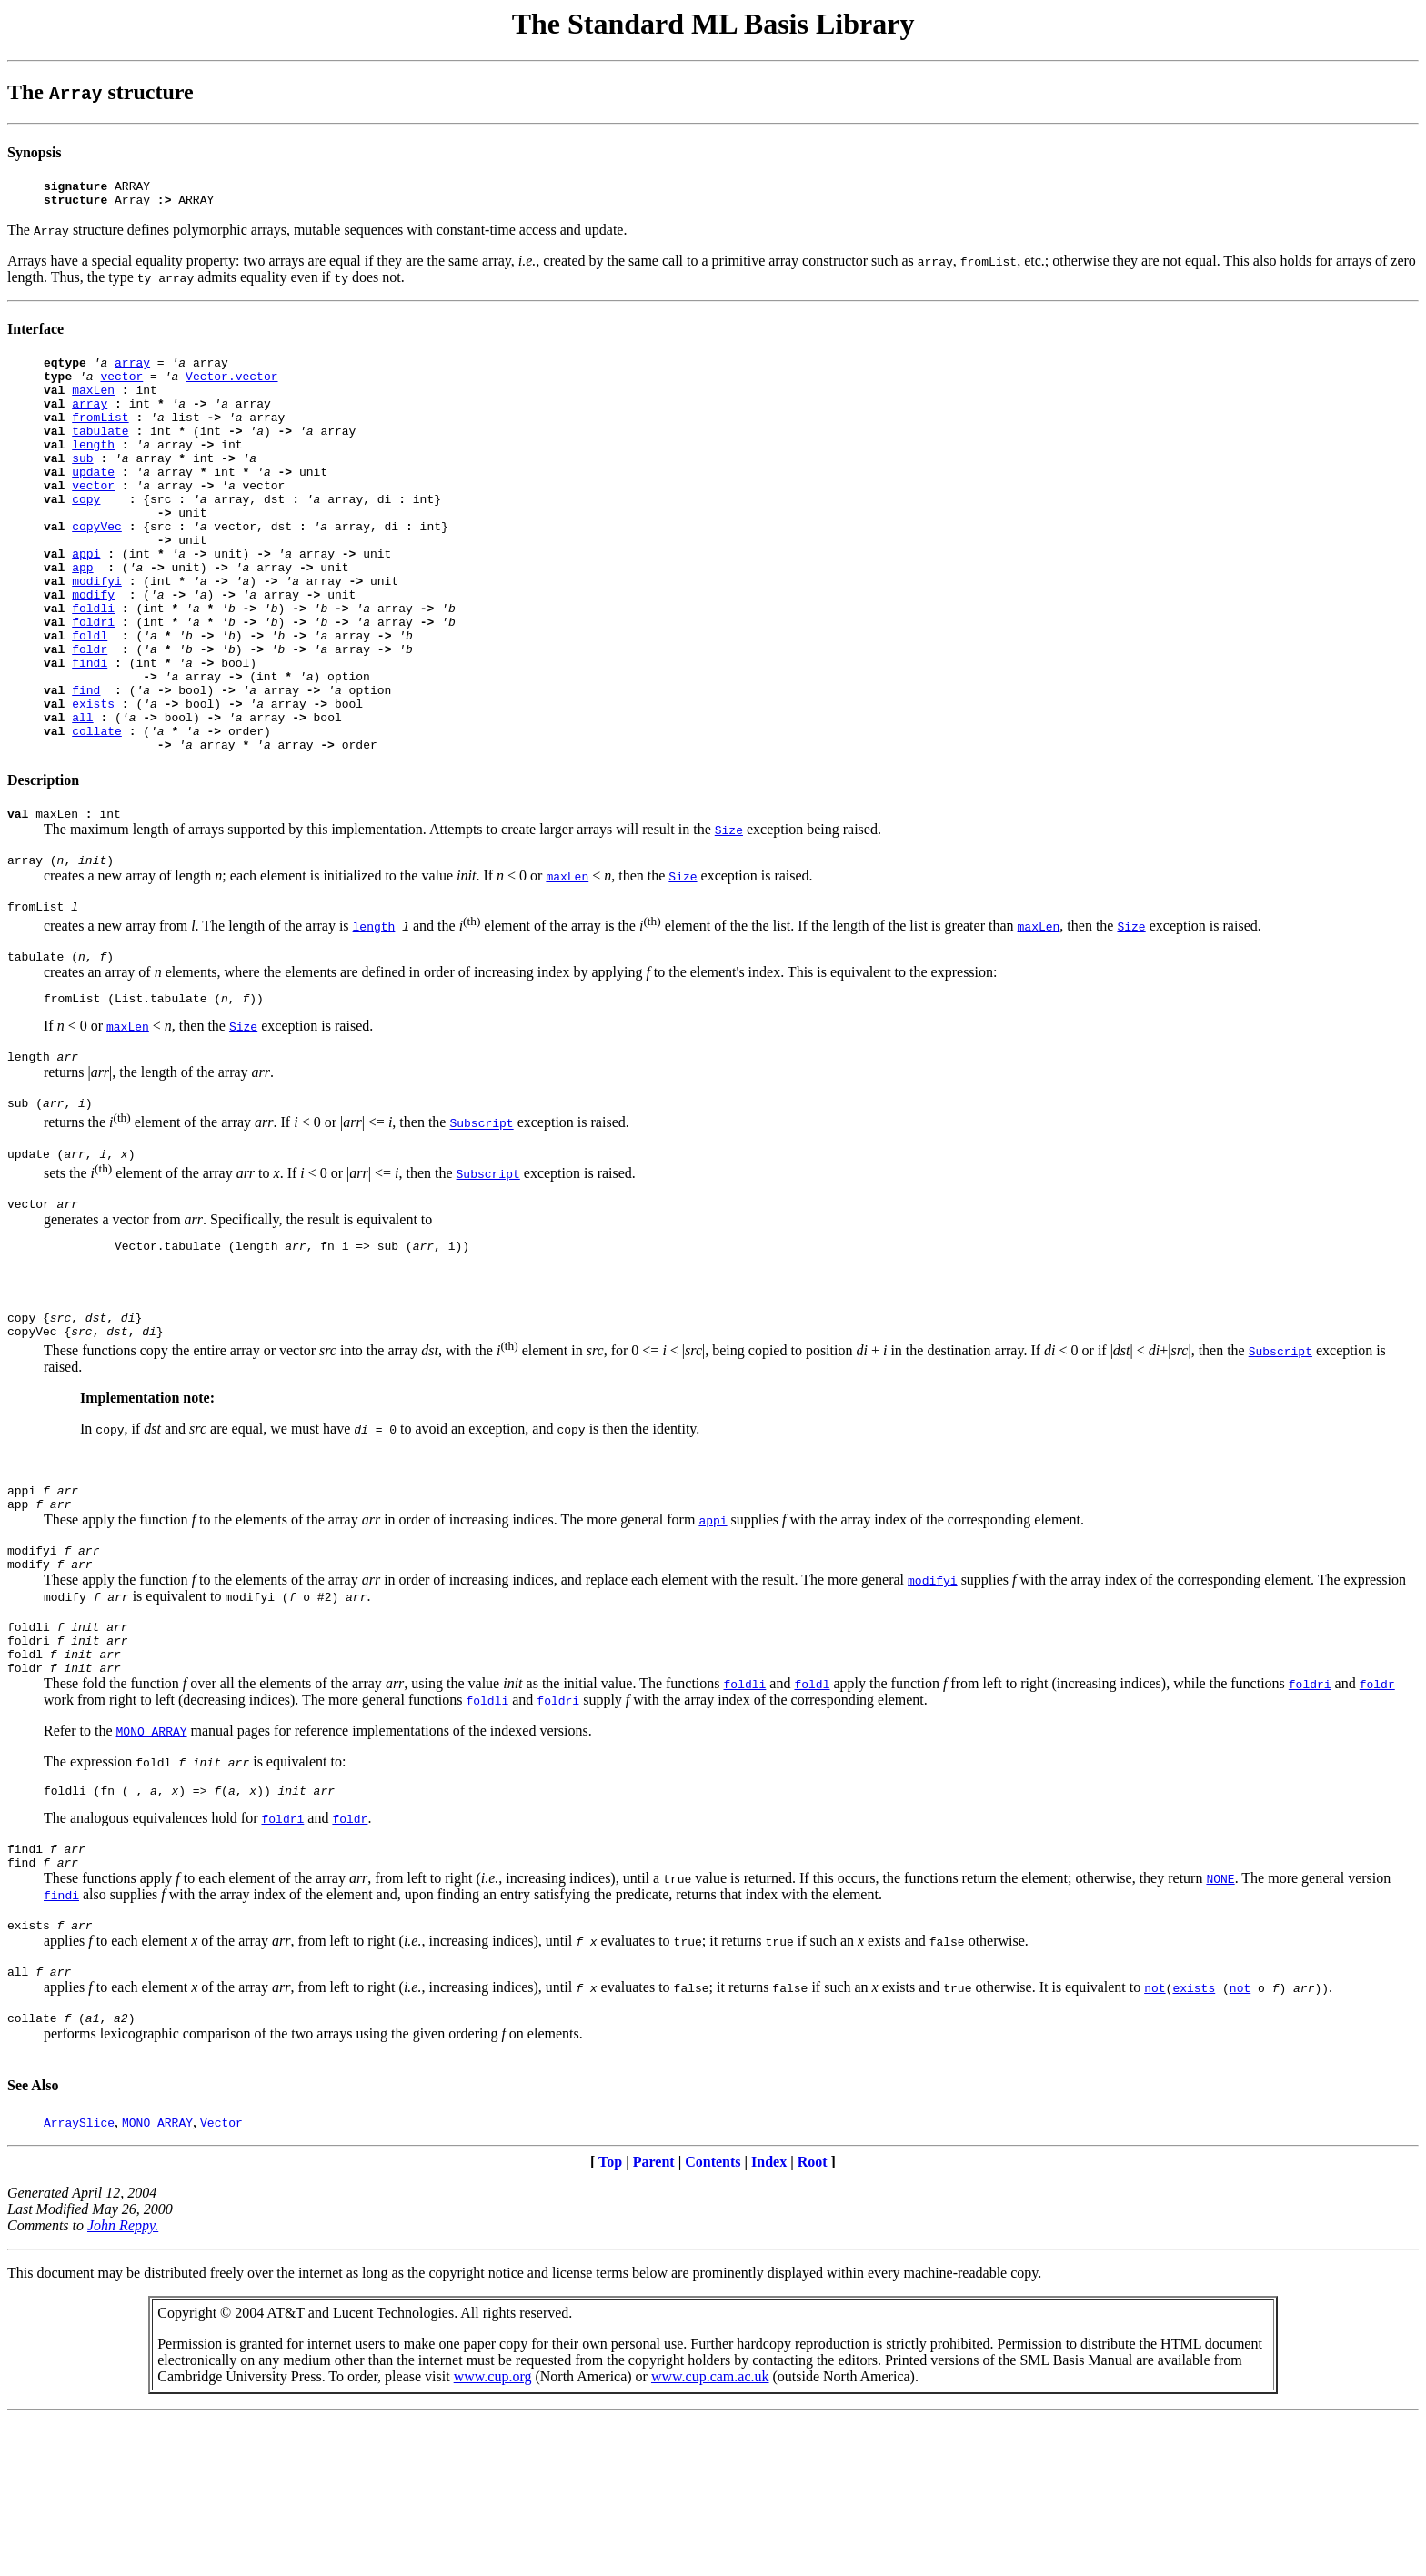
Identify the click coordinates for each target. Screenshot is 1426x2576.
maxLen (93, 403)
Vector (221, 2280)
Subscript (481, 1227)
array (132, 370)
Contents (712, 2320)
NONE (1220, 2028)
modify (93, 648)
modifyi (97, 632)
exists (93, 779)
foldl (89, 697)
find (86, 763)
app (82, 616)
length (93, 468)
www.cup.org (493, 2534)
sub (82, 485)
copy (86, 534)
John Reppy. (122, 2383)
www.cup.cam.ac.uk (710, 2534)
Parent (654, 2320)
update (93, 501)
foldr (89, 714)
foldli (93, 665)
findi (89, 730)
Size (729, 917)
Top (610, 2320)
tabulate (100, 452)
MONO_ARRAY (151, 1873)
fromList (100, 436)
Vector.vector (231, 386)
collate (97, 812)
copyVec (97, 566)
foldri (93, 681)
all (82, 796)
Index (769, 2320)
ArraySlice (79, 2280)
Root (813, 2320)
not (1154, 2143)
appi (86, 599)
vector (121, 386)
